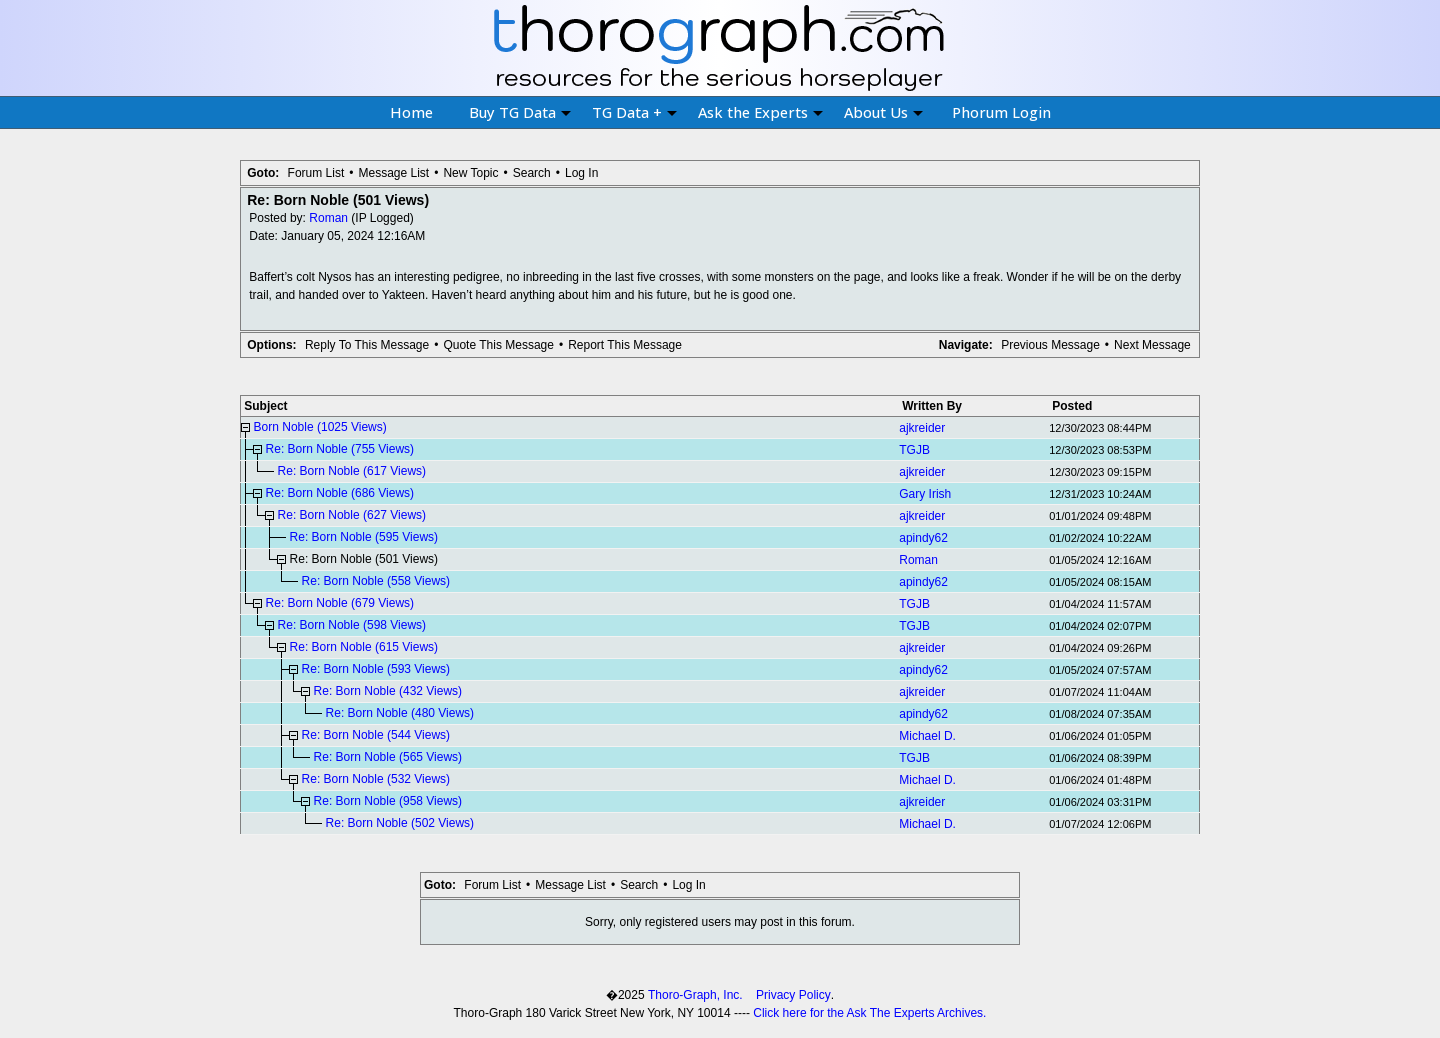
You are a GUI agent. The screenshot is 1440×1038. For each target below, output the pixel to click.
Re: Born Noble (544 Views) (376, 735)
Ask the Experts (760, 112)
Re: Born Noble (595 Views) (364, 537)
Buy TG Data (520, 112)
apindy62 (923, 538)
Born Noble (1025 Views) (320, 427)
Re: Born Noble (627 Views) (352, 515)
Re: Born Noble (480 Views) (400, 713)
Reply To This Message (367, 345)
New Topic (470, 173)
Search (532, 173)
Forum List (316, 173)
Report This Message (625, 345)
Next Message (1152, 345)
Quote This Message (498, 345)
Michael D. (927, 736)
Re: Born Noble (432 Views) (388, 691)
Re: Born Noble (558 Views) (376, 581)
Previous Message (1050, 345)
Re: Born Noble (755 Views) (340, 449)
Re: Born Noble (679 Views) (340, 603)
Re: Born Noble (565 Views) (388, 757)
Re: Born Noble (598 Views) (352, 625)
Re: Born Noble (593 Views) (376, 669)
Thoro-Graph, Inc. (695, 995)
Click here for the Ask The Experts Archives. (869, 1013)
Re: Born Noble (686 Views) (340, 493)
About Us (883, 112)
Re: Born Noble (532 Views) (376, 779)
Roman (328, 218)
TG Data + (634, 112)
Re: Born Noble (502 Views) (400, 823)
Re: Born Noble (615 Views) (364, 647)
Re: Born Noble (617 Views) (352, 471)
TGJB (914, 450)
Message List (393, 173)
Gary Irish (925, 494)
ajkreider (922, 428)
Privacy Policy (793, 995)
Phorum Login (1001, 112)
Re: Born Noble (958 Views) (388, 801)
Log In (581, 173)
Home (411, 112)
